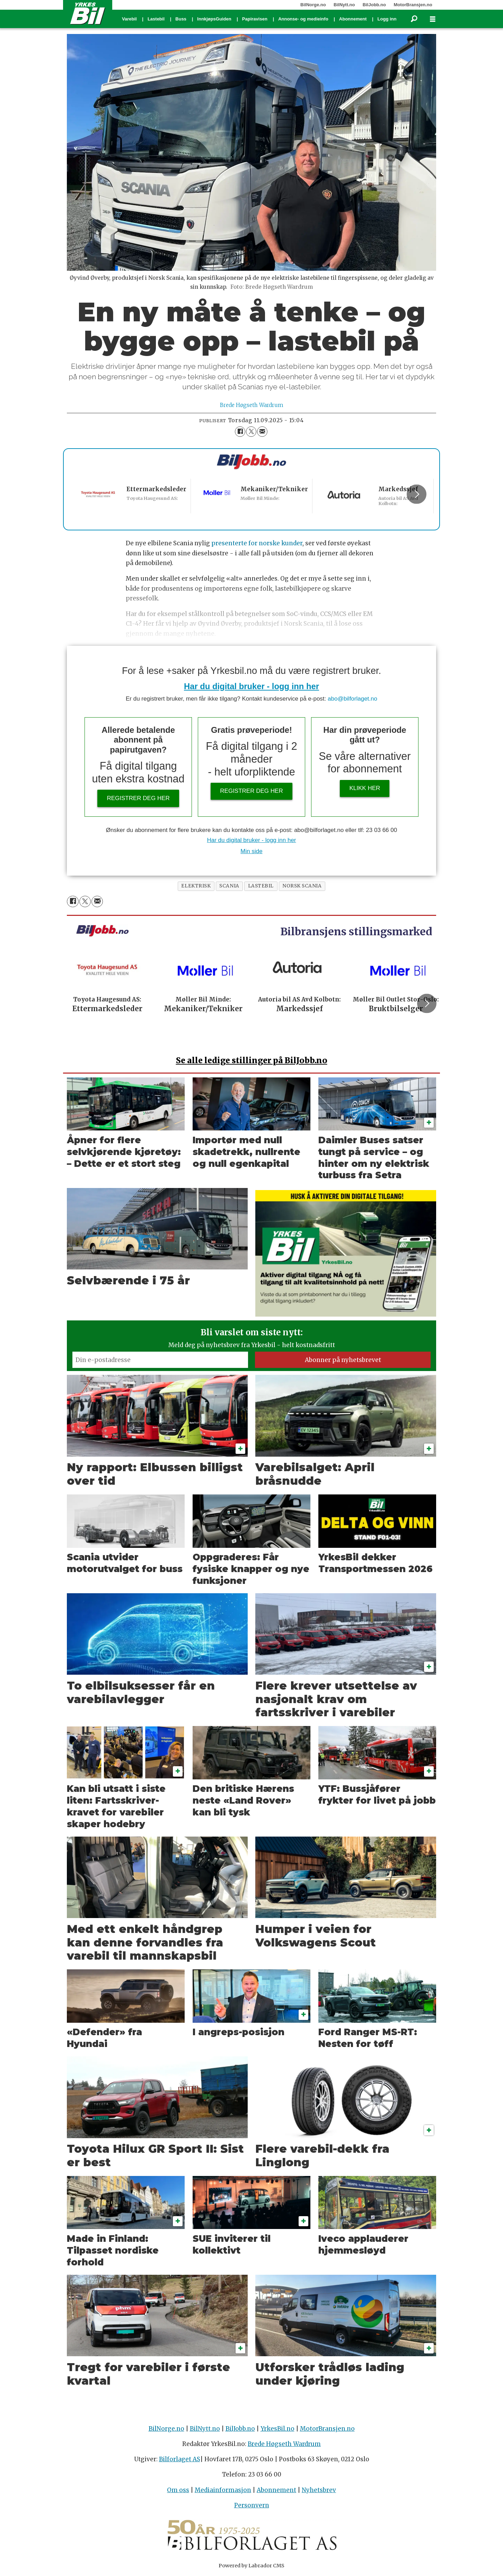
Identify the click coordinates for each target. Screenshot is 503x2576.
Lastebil (156, 18)
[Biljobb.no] (251, 461)
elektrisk (196, 886)
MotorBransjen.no (413, 4)
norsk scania (302, 886)
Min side (251, 851)
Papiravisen (254, 18)
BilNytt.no (344, 4)
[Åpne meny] (433, 19)
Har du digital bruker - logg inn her (251, 686)
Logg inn (387, 18)
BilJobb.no (374, 4)
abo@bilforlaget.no (352, 698)
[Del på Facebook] (240, 431)
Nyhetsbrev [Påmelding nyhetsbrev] (319, 2490)
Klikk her (364, 788)
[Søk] (414, 19)
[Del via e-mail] (262, 431)
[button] (416, 494)
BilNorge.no (313, 4)
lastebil (261, 886)
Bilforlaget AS (179, 2459)
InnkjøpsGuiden (214, 18)
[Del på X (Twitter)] (251, 431)
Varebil (129, 18)
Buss (180, 18)
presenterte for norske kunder (256, 543)
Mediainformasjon (223, 2490)
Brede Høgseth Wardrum (284, 2444)
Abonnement (353, 18)
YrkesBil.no (277, 2428)
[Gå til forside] (87, 13)
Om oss (178, 2490)
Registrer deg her (138, 798)
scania (229, 886)
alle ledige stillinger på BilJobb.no (251, 1060)
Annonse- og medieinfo (303, 18)
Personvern (251, 2505)
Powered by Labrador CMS (251, 2565)
